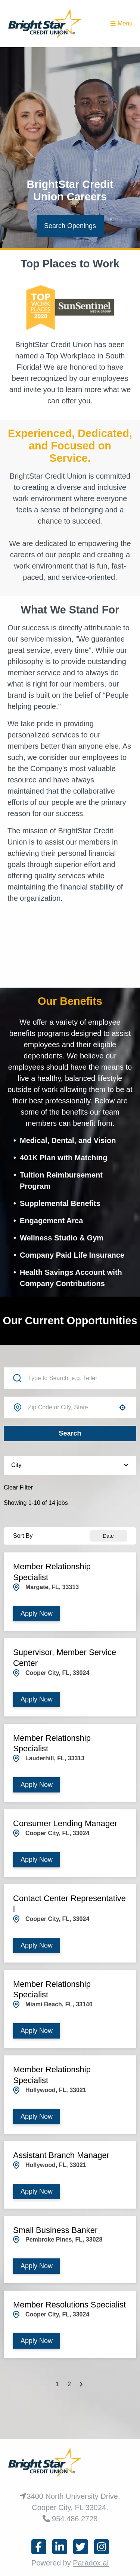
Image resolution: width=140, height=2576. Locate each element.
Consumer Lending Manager (65, 1823)
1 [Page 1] (57, 2384)
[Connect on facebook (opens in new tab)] (38, 2546)
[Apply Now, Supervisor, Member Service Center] (36, 1699)
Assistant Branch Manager (61, 2155)
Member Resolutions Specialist (69, 2304)
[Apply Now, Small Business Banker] (36, 2266)
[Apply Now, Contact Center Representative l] (36, 1945)
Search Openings (70, 226)
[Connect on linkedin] (59, 2546)
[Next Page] (82, 2384)
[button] (122, 1407)
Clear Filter (18, 1487)
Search (70, 1433)
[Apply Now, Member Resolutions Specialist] (36, 2341)
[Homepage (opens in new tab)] (44, 23)
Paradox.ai (91, 2563)
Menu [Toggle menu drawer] (122, 23)
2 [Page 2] (69, 2384)
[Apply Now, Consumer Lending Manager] (36, 1859)
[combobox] (70, 1407)
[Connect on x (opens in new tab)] (80, 2546)
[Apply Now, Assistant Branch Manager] (36, 2191)
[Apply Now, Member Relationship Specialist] (36, 1613)
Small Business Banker (55, 2230)
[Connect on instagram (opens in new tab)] (101, 2546)
